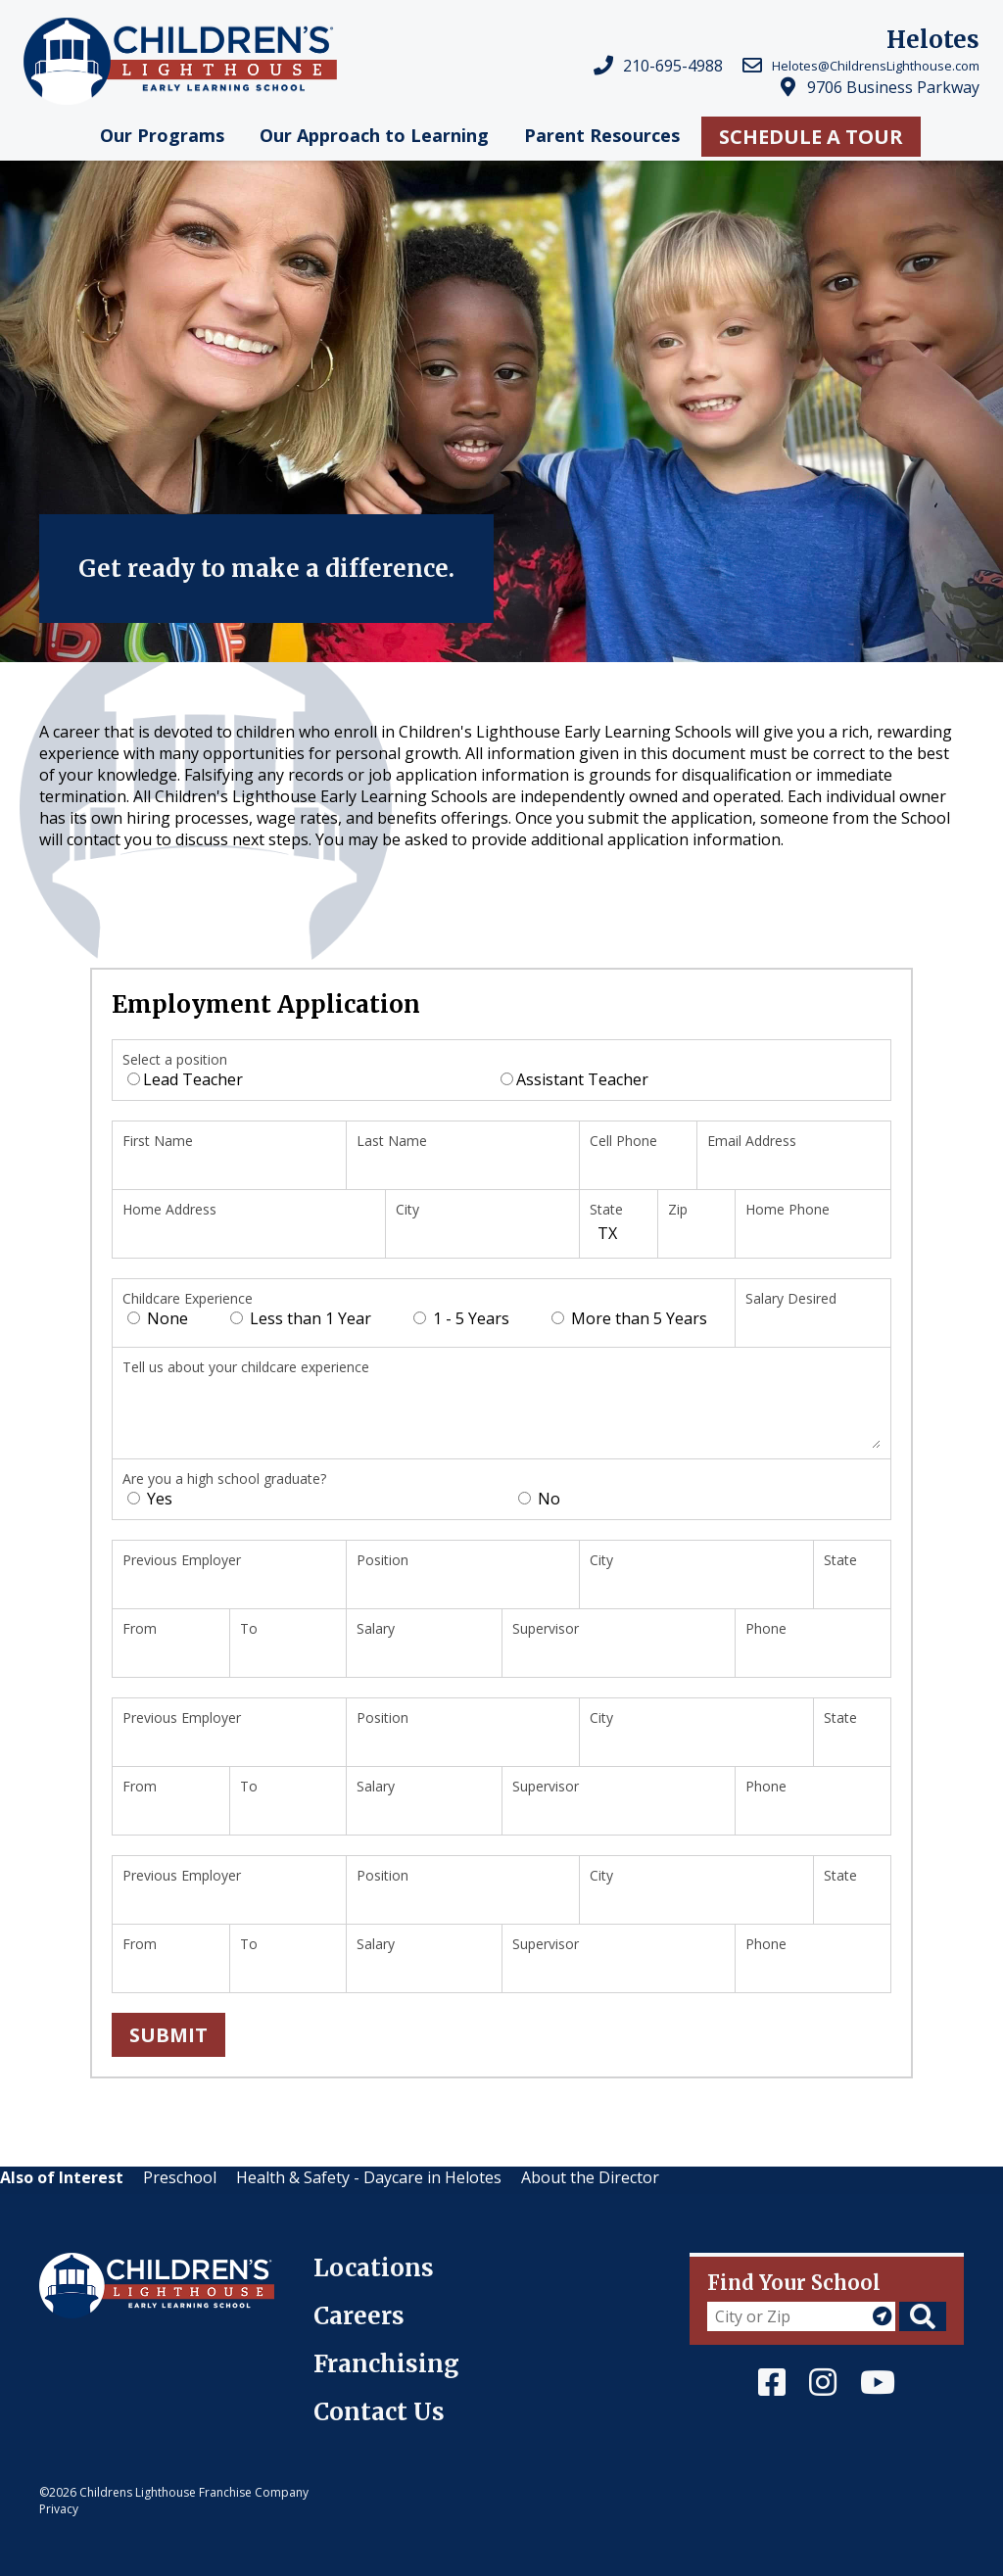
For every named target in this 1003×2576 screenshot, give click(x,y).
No (539, 1498)
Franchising (386, 2364)
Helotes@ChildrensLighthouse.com (875, 65)
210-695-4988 (673, 65)
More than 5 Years (629, 1318)
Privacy (58, 2509)
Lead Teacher (185, 1079)
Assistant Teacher (574, 1079)
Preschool (179, 2177)
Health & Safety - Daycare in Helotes (369, 2177)
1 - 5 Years (461, 1318)
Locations (373, 2268)
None (157, 1318)
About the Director (590, 2177)
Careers (359, 2316)
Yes (149, 1498)
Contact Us (379, 2412)
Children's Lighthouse (120, 2263)
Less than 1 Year (300, 1318)
